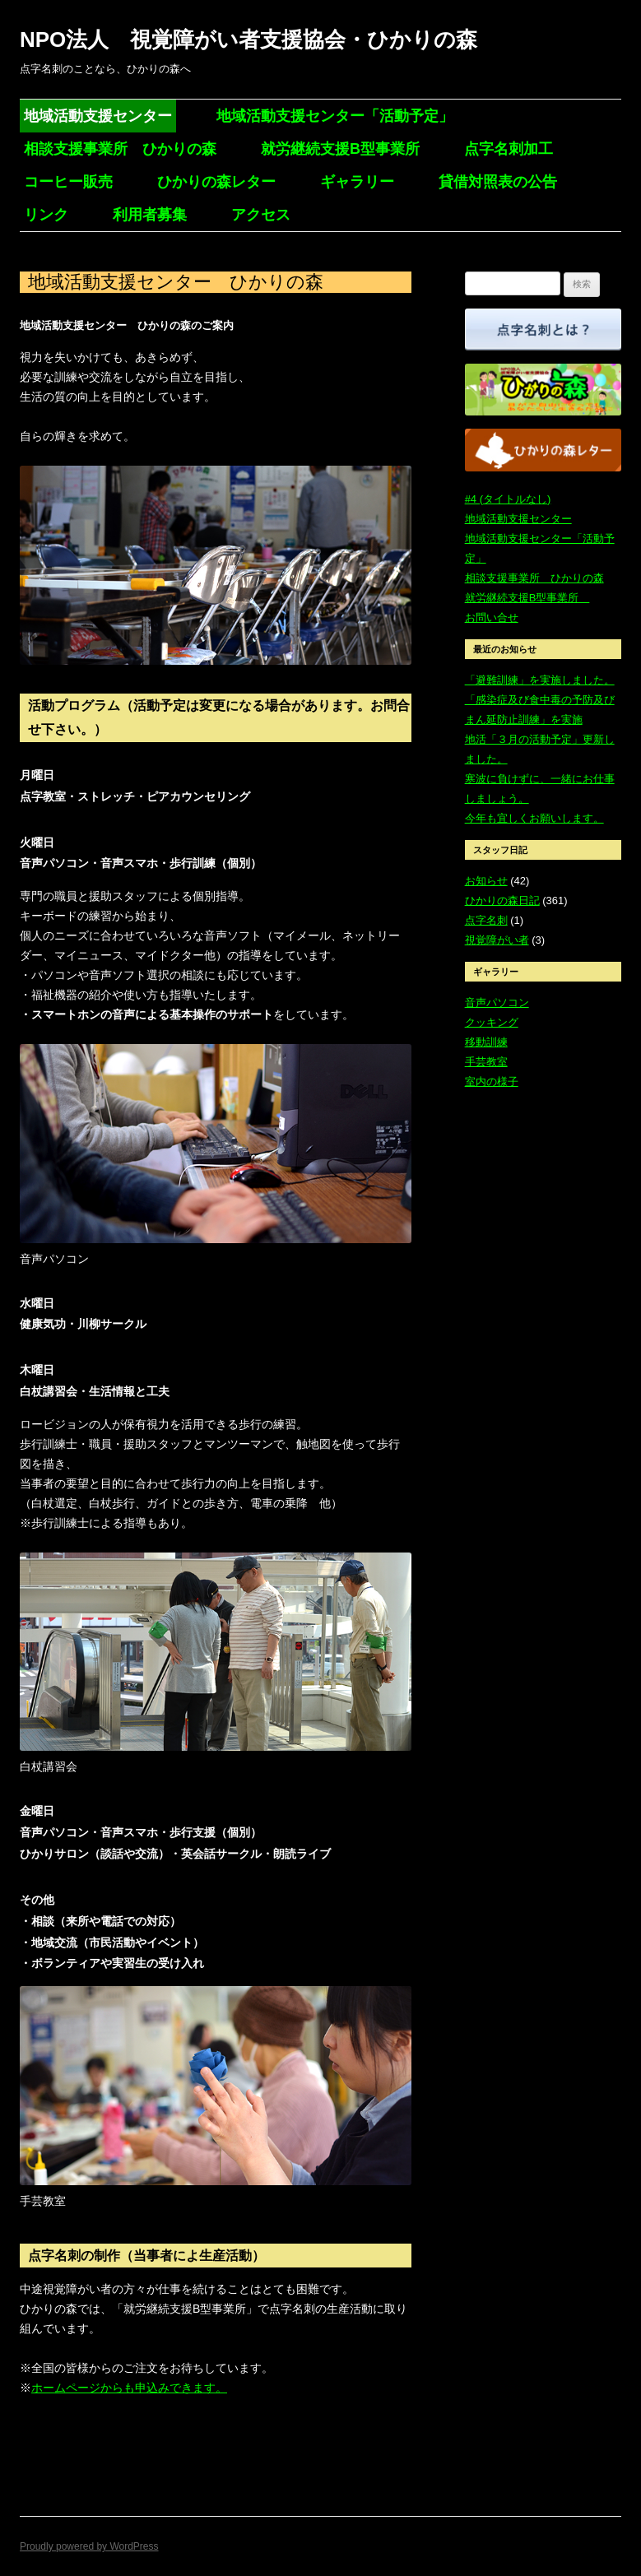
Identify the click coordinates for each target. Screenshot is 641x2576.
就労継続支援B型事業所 (340, 149)
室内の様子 (491, 1081)
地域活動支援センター (98, 116)
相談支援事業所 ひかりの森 (120, 149)
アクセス (260, 215)
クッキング (491, 1022)
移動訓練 (486, 1042)
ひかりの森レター (216, 182)
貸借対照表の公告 (498, 182)
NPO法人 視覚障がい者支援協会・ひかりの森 (248, 39)
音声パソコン (497, 1002)
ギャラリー (357, 182)
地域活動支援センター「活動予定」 (334, 116)
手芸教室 (486, 1062)
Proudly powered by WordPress (89, 2546)
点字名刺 (486, 920)
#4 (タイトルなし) (508, 499)
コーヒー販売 (68, 182)
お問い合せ (491, 617)
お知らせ (486, 881)
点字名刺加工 (508, 149)
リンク (46, 215)
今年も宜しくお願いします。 (534, 818)
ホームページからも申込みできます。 (129, 2387)
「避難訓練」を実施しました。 (540, 680)
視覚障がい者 (497, 940)
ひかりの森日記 (502, 900)
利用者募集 (150, 215)
